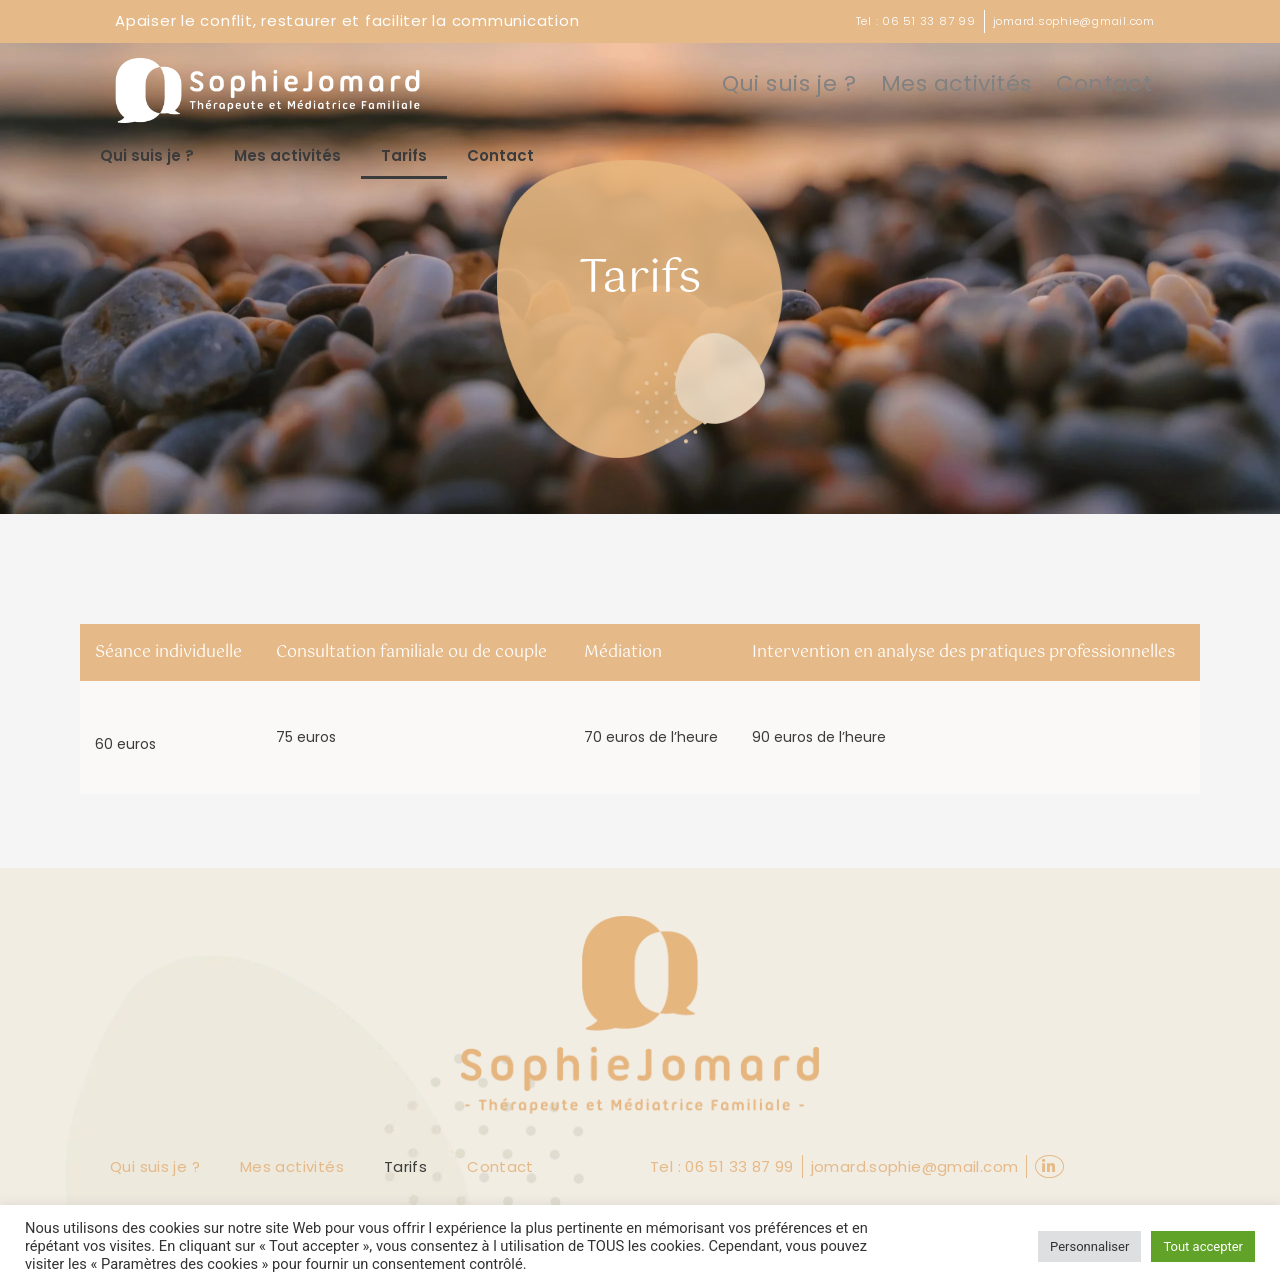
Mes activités (978, 84)
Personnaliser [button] (1089, 1246)
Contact (1110, 84)
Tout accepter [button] (1203, 1246)
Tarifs (404, 157)
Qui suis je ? (832, 84)
